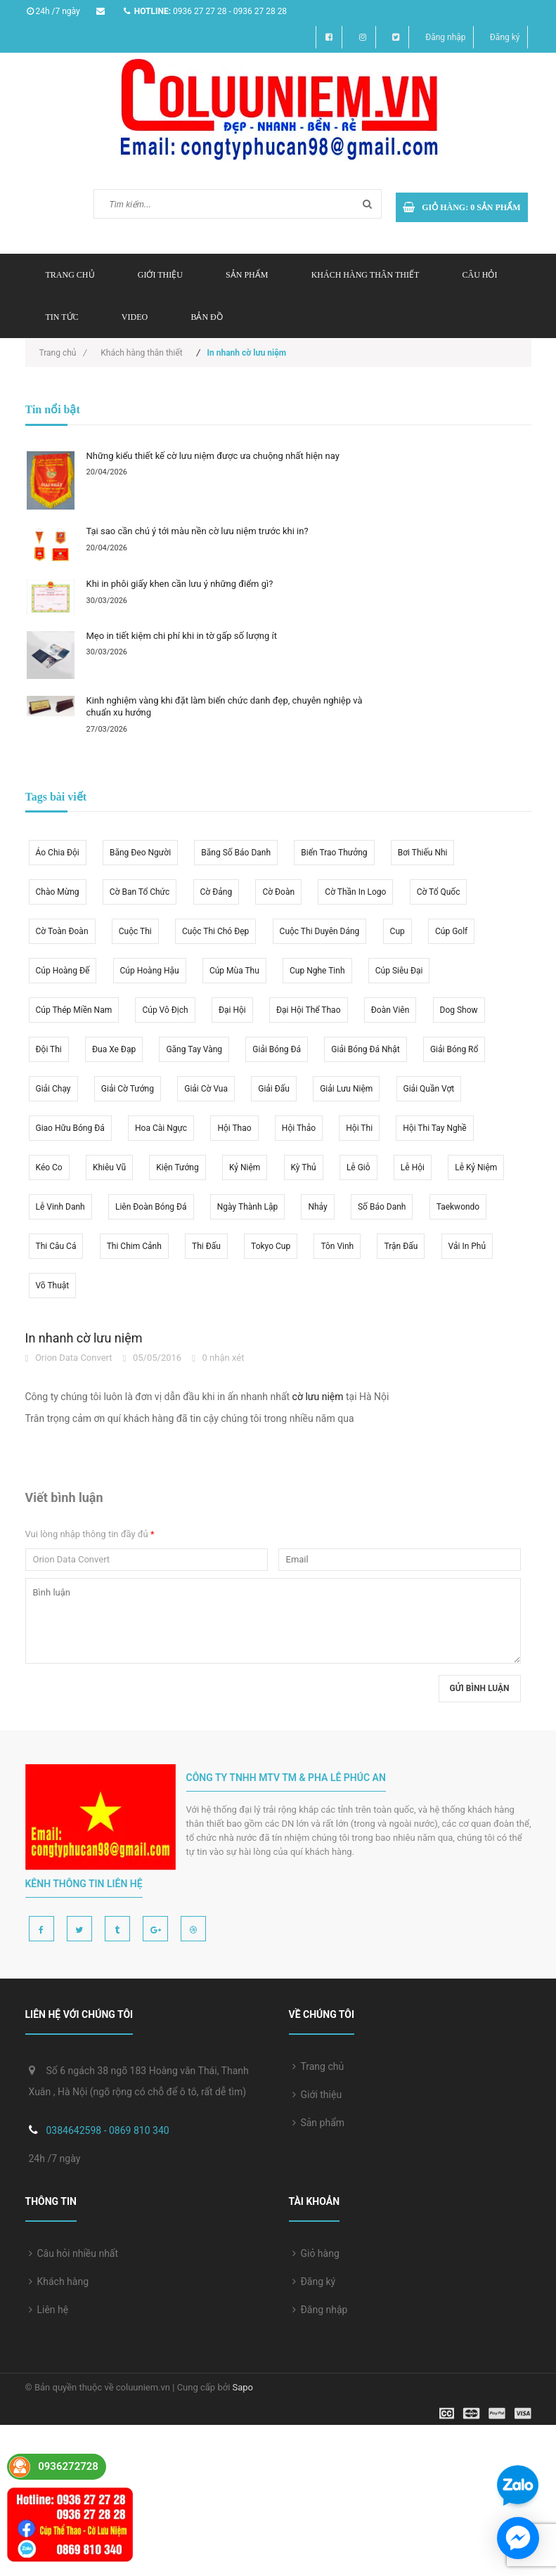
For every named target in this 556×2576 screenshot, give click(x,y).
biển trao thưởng (334, 852)
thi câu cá (56, 1246)
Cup (397, 931)
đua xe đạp (114, 1049)
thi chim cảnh (134, 1246)
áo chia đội (57, 852)
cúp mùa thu (234, 971)
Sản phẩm (247, 275)
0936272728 (68, 2466)
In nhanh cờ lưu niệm (84, 1338)
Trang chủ (70, 275)
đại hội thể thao (308, 1010)
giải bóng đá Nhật (365, 1049)
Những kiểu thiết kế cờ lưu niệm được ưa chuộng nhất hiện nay (213, 456)
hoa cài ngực (161, 1128)
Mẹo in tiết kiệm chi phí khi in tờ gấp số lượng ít (181, 635)
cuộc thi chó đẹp (215, 931)
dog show (459, 1010)
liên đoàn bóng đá (151, 1207)
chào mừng (57, 892)
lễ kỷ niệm (476, 1167)
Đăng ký (505, 37)
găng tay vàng (194, 1049)
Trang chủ (318, 2066)
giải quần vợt (429, 1089)
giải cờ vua (206, 1089)
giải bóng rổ (454, 1049)
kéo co (49, 1167)
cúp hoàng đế (63, 971)
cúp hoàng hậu (149, 971)
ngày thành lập (247, 1207)
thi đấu (206, 1246)
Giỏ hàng (316, 2253)
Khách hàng (59, 2281)
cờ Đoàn (278, 892)
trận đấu (401, 1246)
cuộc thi (135, 931)
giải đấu (274, 1089)
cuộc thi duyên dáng (320, 931)
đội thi (49, 1049)
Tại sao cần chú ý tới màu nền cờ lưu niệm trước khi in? (197, 531)
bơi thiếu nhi (423, 852)
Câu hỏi (479, 275)
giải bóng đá (276, 1049)
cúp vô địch (165, 1010)
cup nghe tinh (317, 971)
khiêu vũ (109, 1167)
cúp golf (451, 931)
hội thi (359, 1128)
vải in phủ (467, 1246)
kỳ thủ (303, 1167)
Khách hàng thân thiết (365, 275)
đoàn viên (390, 1010)
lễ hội (413, 1167)
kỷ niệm (244, 1167)
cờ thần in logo (355, 892)
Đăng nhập (445, 37)
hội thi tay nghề (434, 1128)
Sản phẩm (318, 2122)
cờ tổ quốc (438, 892)
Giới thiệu (160, 275)
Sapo (243, 2387)
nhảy (317, 1207)
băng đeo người (140, 852)
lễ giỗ (358, 1167)
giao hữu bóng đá (70, 1128)
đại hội (232, 1010)
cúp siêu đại (399, 971)
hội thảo (299, 1128)
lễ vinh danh (60, 1207)
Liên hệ (49, 2309)
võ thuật (53, 1285)
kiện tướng (177, 1167)
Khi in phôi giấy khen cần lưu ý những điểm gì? (179, 583)
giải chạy (53, 1089)
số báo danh (382, 1207)
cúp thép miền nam (74, 1010)
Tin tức (62, 317)
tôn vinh (337, 1246)
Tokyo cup (270, 1246)
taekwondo (458, 1207)
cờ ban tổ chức (140, 892)
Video (135, 317)
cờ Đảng (216, 892)
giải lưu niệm (346, 1089)
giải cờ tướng (127, 1089)
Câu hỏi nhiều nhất (74, 2253)
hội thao (234, 1128)
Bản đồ (206, 317)
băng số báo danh (236, 852)
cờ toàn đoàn (62, 931)
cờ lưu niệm (318, 1396)
